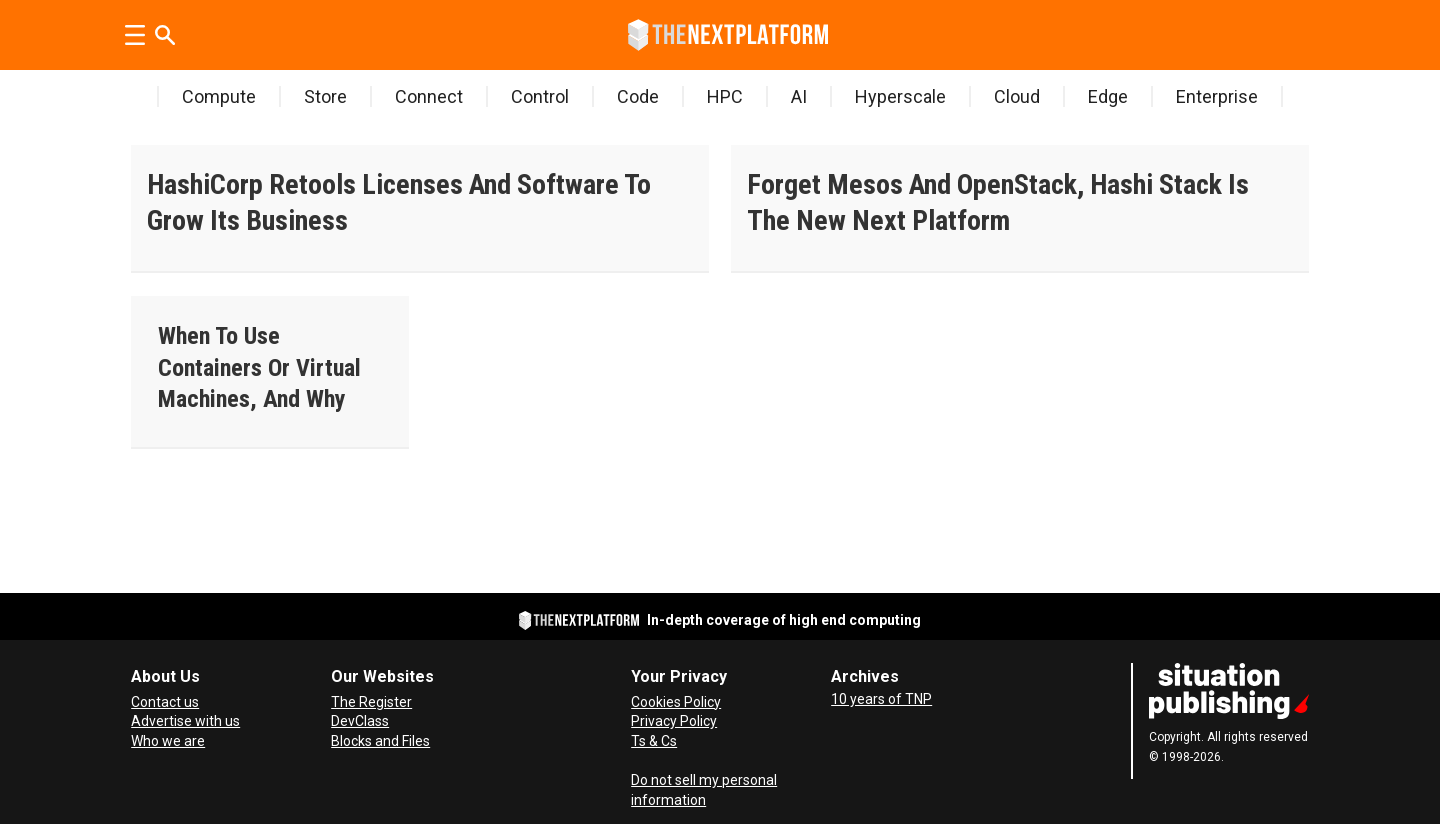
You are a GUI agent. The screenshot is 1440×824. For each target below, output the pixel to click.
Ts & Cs (654, 741)
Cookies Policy (676, 702)
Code (638, 96)
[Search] (165, 35)
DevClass (360, 721)
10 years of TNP (881, 699)
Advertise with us (185, 721)
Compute (219, 96)
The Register (371, 702)
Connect (429, 96)
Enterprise (1217, 96)
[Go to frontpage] (728, 35)
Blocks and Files (380, 741)
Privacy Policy (674, 721)
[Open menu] (135, 35)
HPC (725, 96)
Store (325, 96)
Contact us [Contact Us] (165, 702)
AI (799, 96)
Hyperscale (900, 96)
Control (540, 96)
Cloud (1017, 96)
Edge (1108, 96)
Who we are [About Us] (168, 741)
